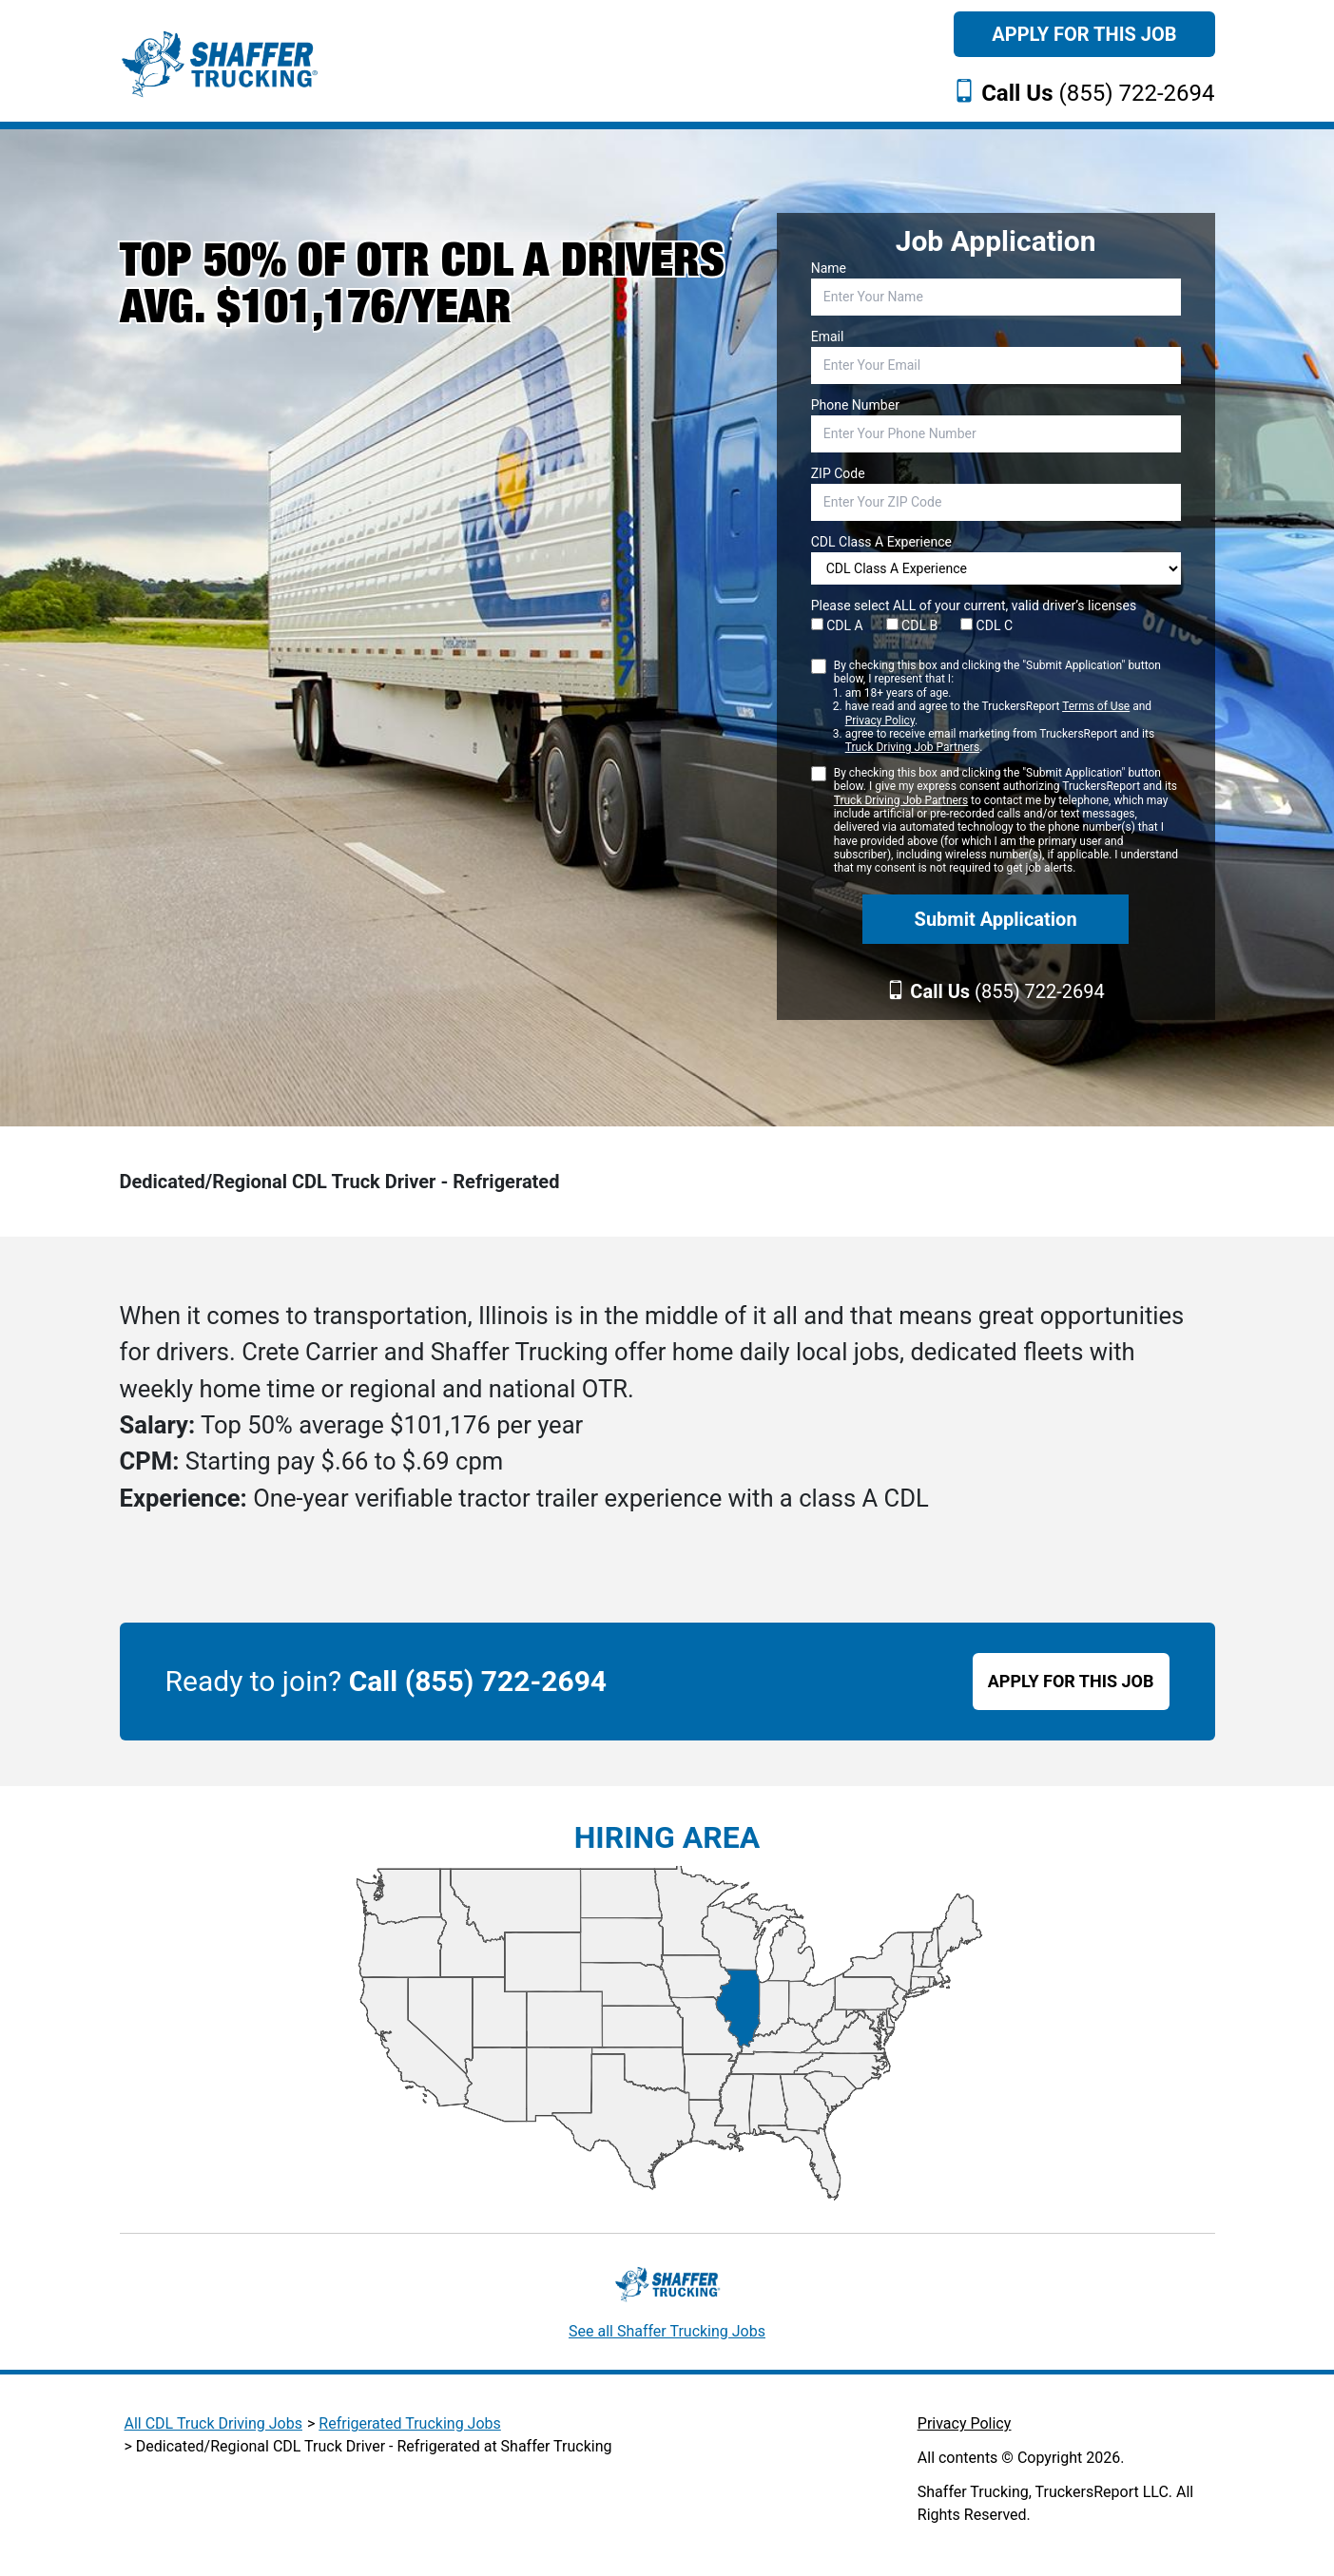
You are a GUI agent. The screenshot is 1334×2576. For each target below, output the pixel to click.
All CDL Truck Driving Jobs (213, 2423)
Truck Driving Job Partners (912, 747)
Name (828, 268)
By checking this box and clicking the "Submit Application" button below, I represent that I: (1007, 707)
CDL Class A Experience (881, 541)
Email (827, 336)
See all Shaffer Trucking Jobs (667, 2331)
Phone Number (855, 405)
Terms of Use (1096, 706)
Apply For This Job (1084, 34)
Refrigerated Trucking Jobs (409, 2423)
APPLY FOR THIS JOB (1071, 1681)
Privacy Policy (880, 720)
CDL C (986, 625)
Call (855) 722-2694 (478, 1681)
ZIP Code (838, 473)
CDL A (837, 625)
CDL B (912, 625)
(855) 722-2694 (1097, 93)
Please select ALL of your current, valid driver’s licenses (973, 605)
